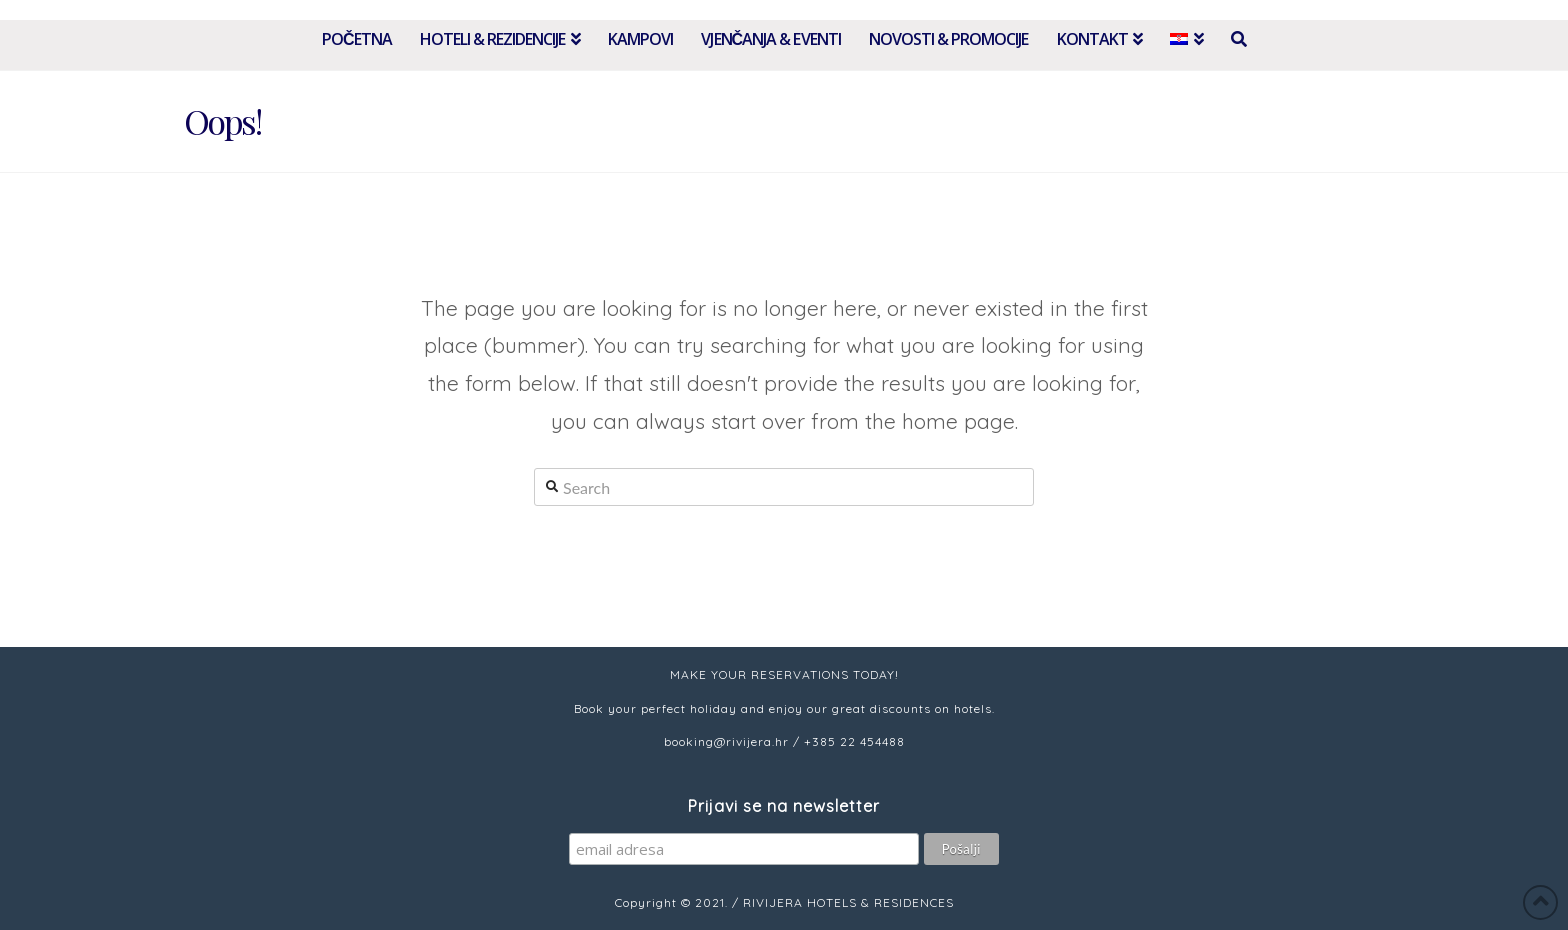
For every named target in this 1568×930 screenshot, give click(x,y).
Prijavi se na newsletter (784, 806)
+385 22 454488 (854, 741)
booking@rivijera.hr (726, 741)
